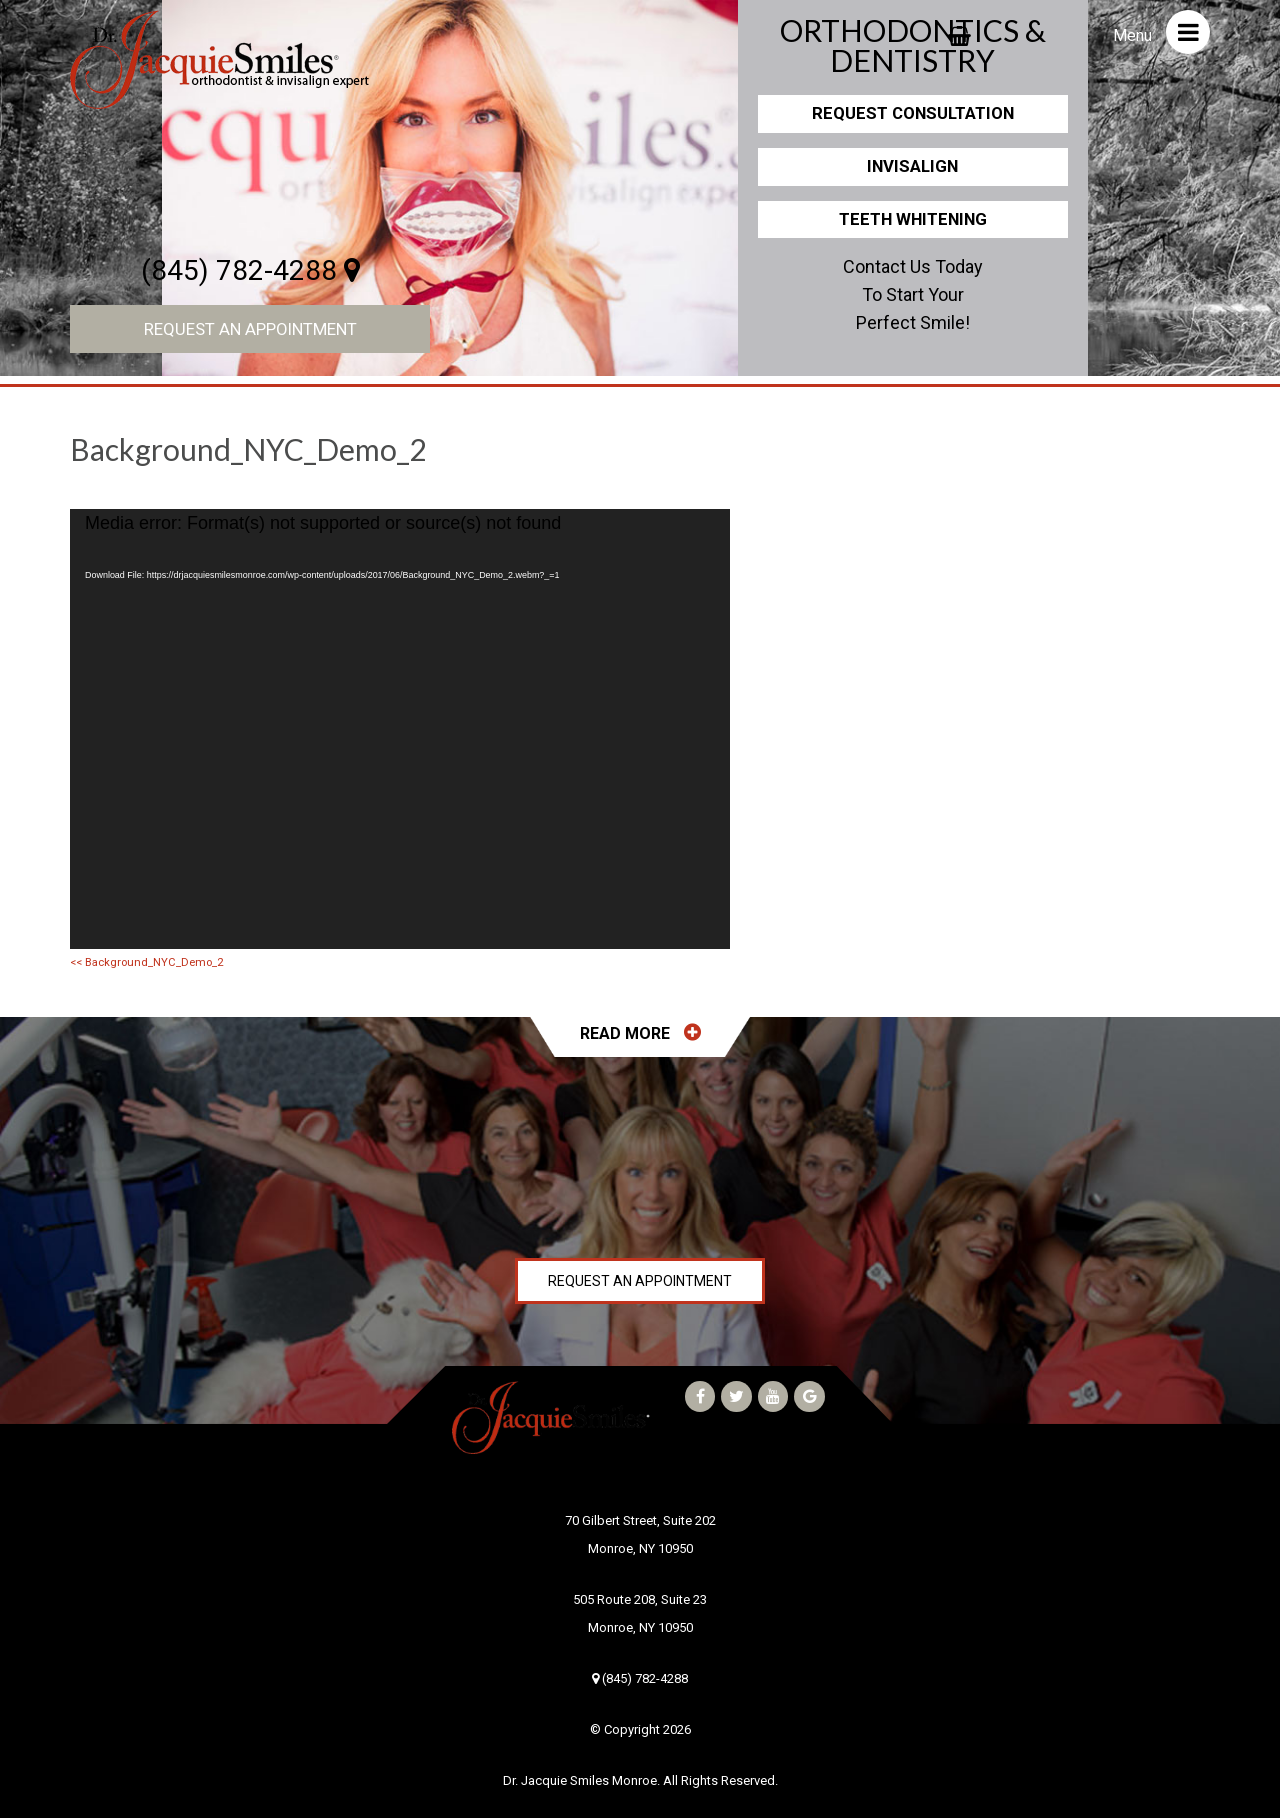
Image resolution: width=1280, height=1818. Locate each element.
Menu (1161, 32)
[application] (400, 729)
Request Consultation (913, 113)
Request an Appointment (250, 329)
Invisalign (912, 166)
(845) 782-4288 (250, 270)
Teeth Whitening (913, 219)
